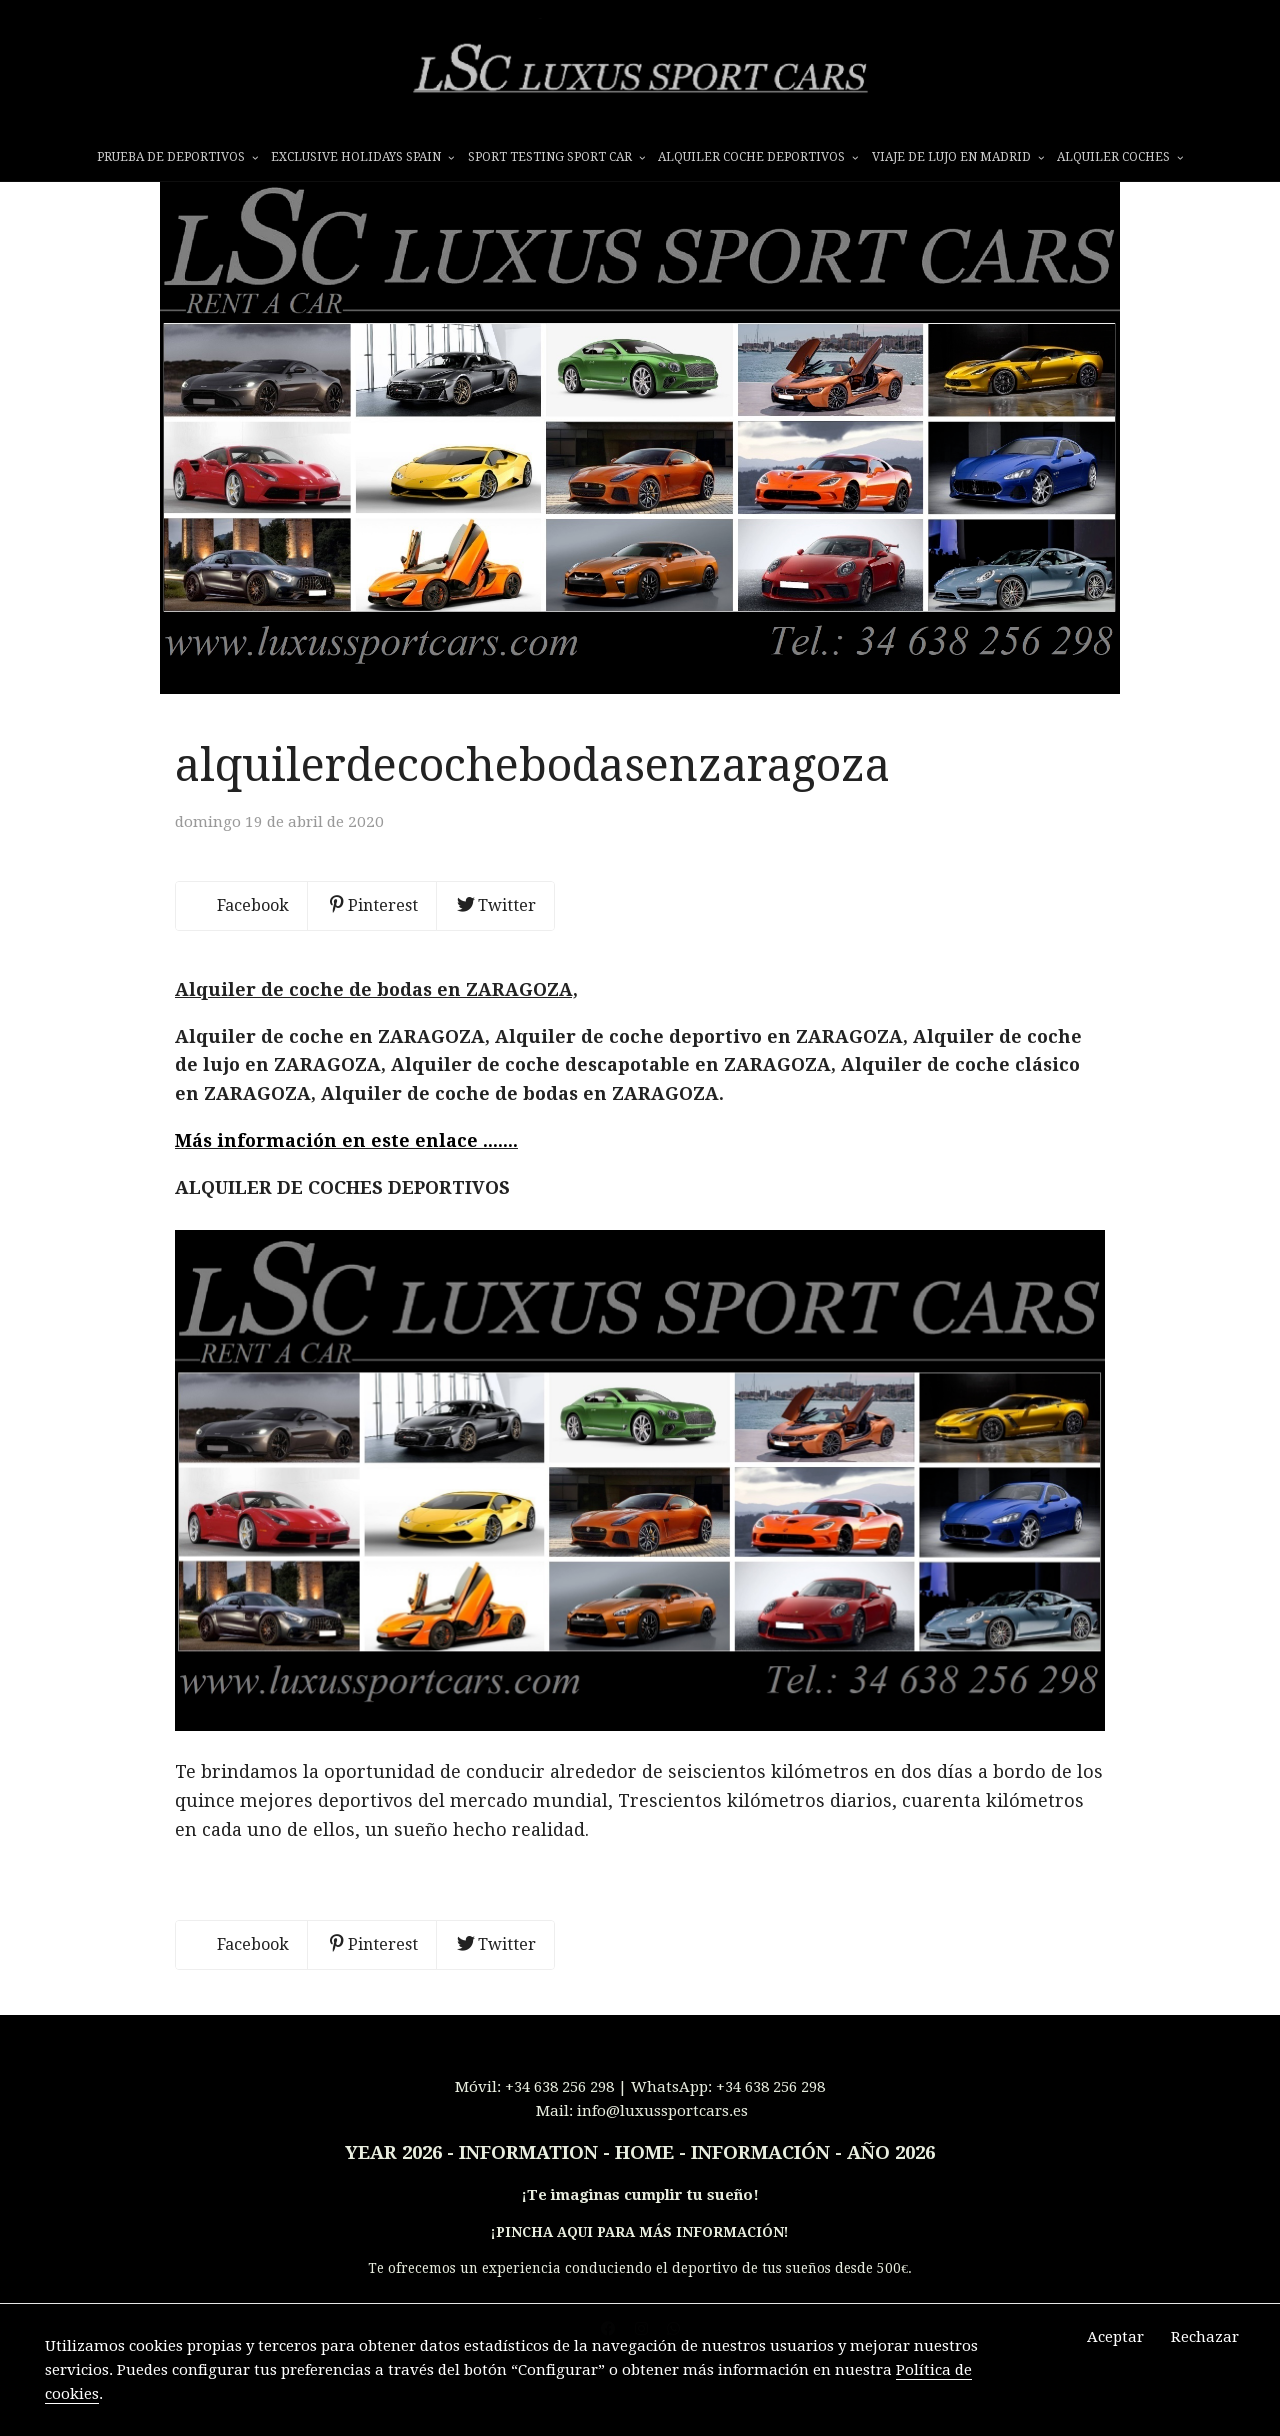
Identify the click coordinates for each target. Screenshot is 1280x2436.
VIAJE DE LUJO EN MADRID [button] (958, 157)
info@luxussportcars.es (662, 2142)
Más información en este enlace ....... (346, 1171)
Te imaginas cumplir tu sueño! (643, 2226)
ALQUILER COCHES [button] (1120, 157)
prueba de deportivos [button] (177, 157)
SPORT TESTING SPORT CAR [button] (556, 157)
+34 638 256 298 (559, 2118)
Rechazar (1205, 2337)
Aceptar (1115, 2337)
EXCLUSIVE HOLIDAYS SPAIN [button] (362, 157)
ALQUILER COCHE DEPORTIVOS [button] (758, 157)
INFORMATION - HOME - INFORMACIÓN (644, 2184)
